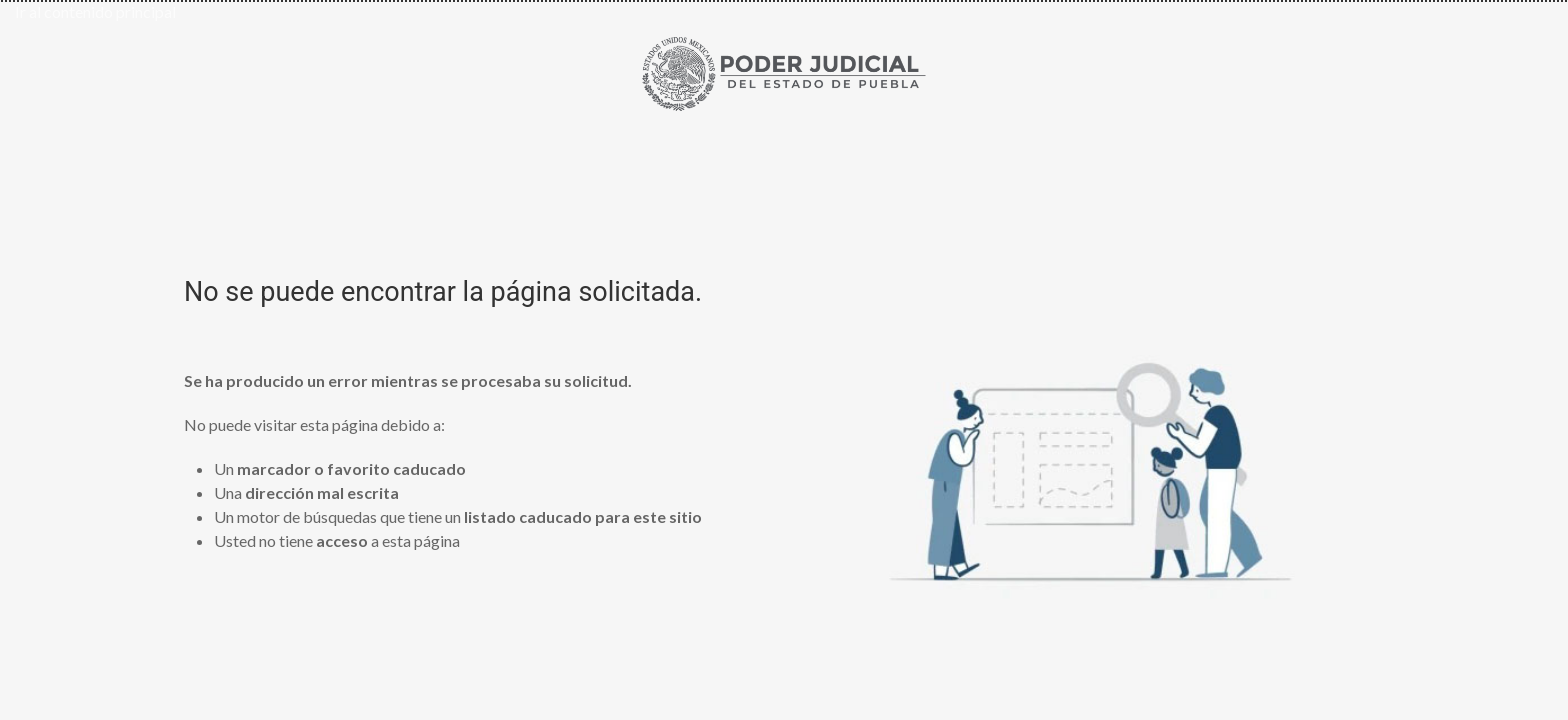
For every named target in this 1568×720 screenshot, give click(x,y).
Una (306, 492)
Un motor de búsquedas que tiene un (458, 516)
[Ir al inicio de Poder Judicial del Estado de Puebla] (784, 70)
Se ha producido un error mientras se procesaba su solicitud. (408, 380)
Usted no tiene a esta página (337, 540)
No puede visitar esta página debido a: (314, 424)
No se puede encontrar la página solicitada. (443, 292)
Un (340, 468)
